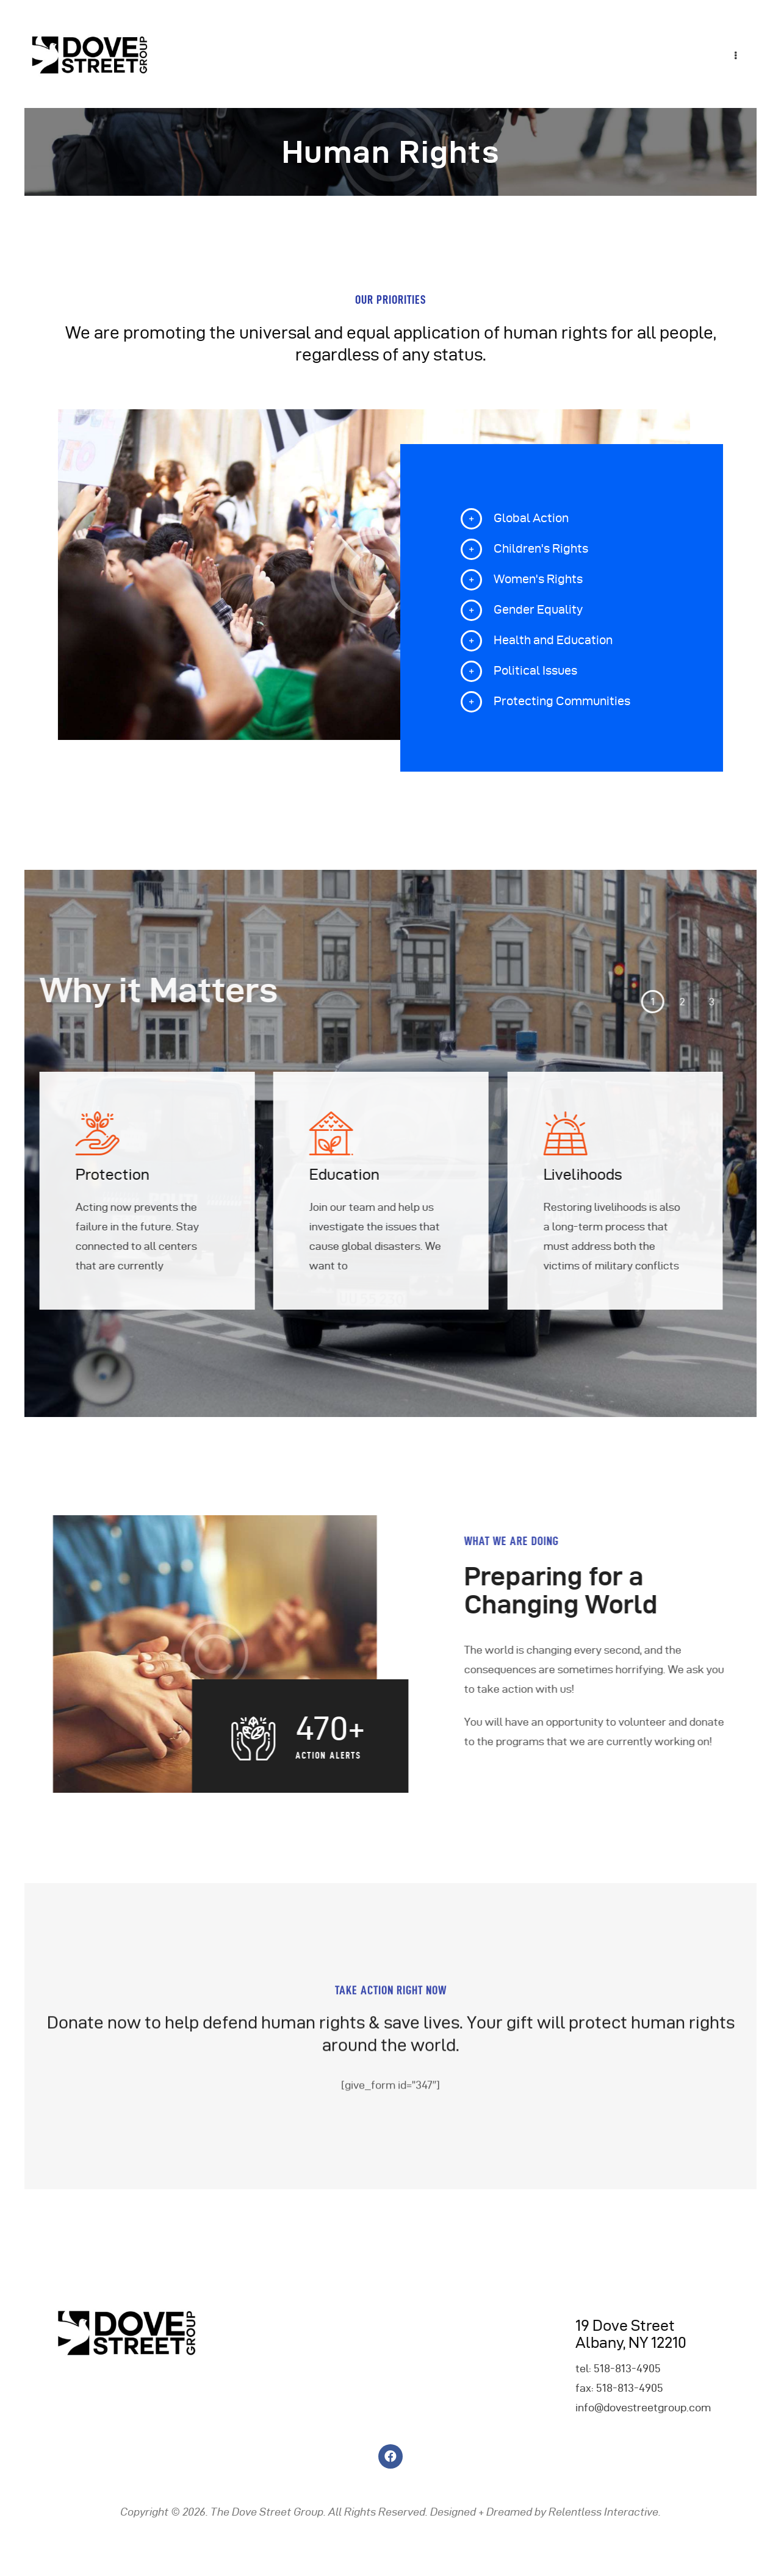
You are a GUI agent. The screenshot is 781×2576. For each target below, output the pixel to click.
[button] (546, 1001)
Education (238, 1174)
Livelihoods (476, 1174)
